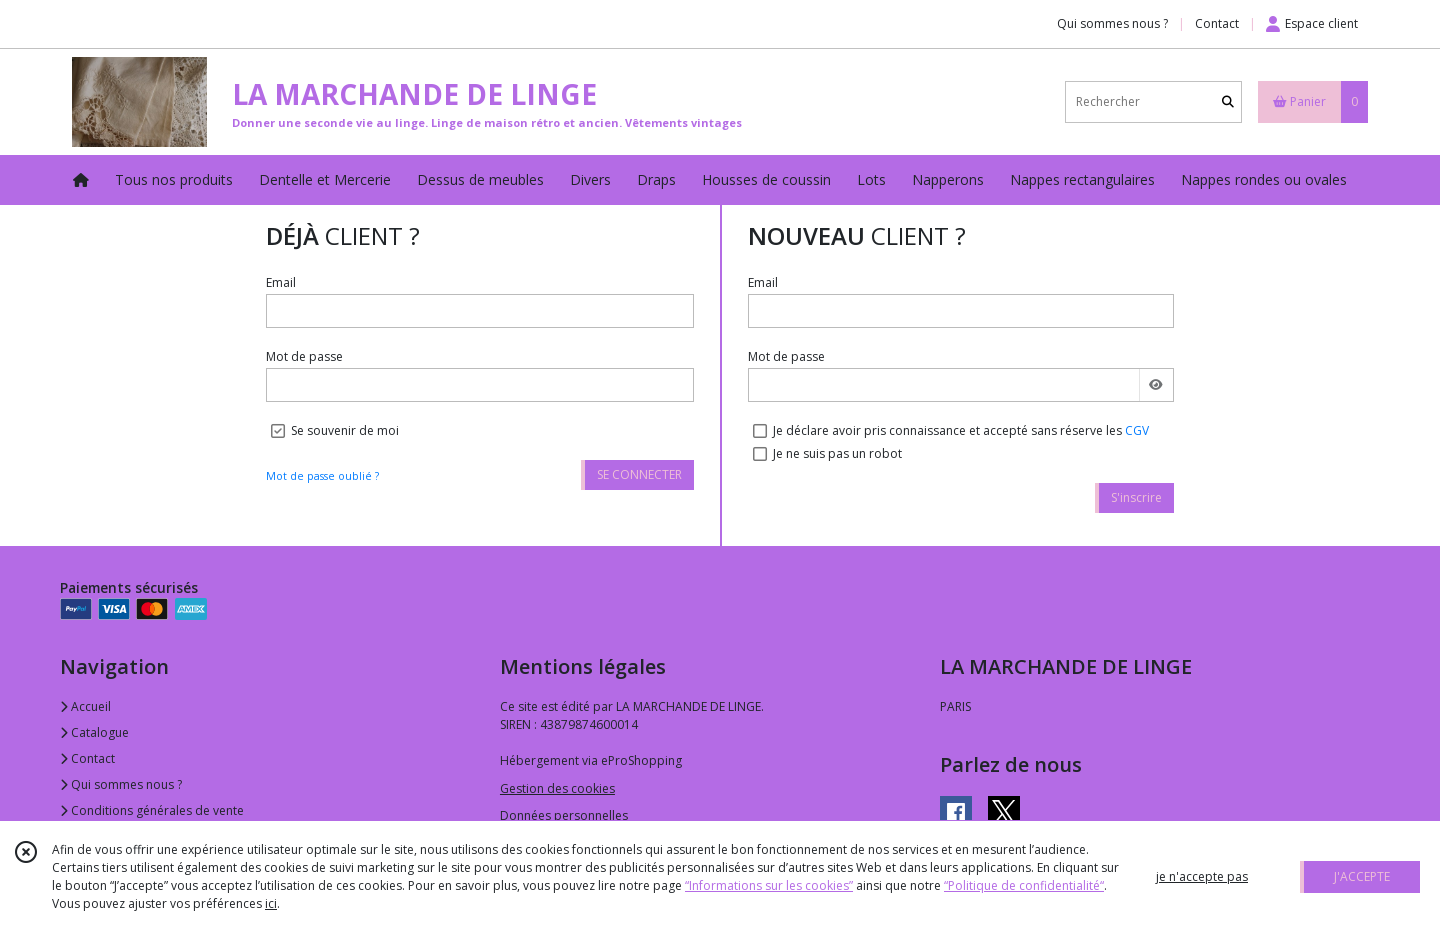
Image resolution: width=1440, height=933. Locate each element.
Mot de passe (304, 356)
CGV (1137, 430)
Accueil (85, 706)
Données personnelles (564, 815)
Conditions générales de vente (152, 810)
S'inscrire (1136, 497)
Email (281, 282)
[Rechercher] (1228, 101)
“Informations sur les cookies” (769, 885)
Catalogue (94, 732)
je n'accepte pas (1202, 876)
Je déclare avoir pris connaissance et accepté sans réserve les (961, 430)
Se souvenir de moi (345, 430)
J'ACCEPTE (1362, 876)
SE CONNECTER (639, 474)
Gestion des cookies (557, 788)
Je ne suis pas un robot (837, 453)
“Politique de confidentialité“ (1024, 885)
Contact (1217, 23)
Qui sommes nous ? (121, 784)
